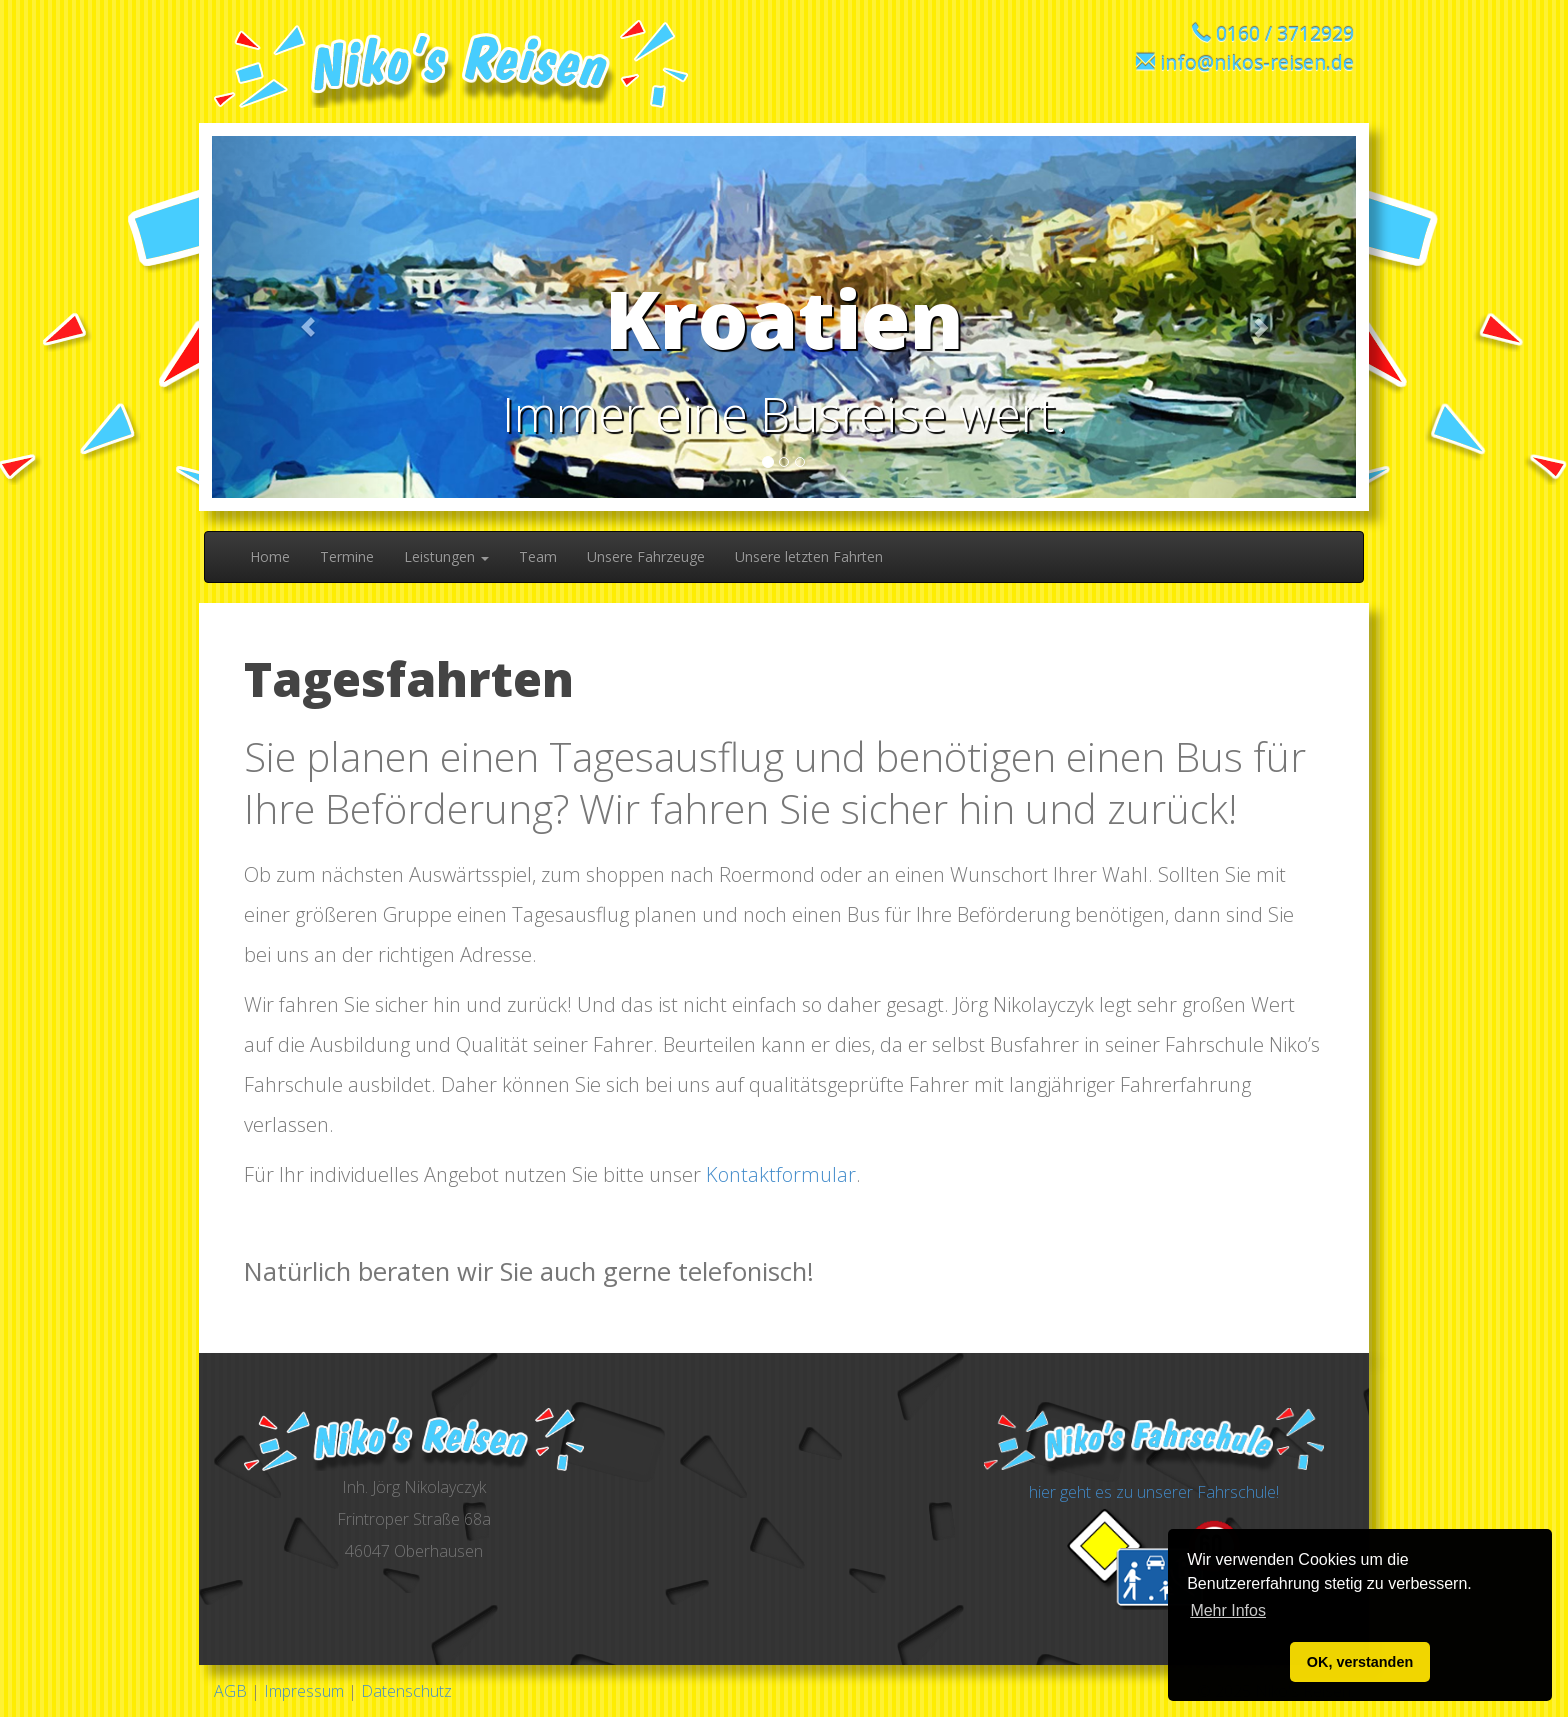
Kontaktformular (781, 1174)
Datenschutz (406, 1691)
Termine (347, 556)
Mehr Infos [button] (1228, 1610)
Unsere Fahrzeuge (646, 556)
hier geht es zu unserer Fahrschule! (1154, 1492)
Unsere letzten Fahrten (809, 556)
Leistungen (446, 556)
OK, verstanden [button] (1360, 1662)
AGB (230, 1691)
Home (270, 556)
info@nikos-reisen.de (1257, 62)
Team (538, 556)
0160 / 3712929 (1285, 33)
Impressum (304, 1691)
